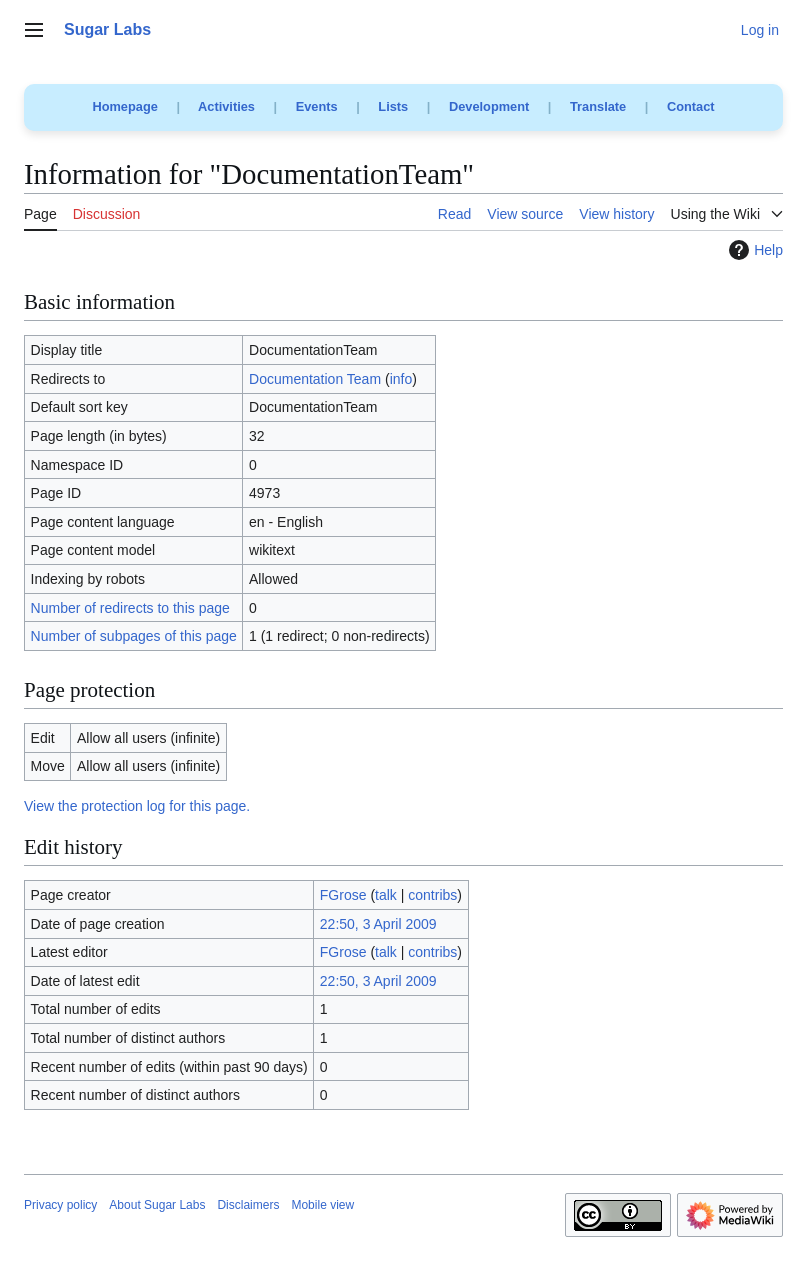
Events (317, 106)
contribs (432, 895)
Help (753, 250)
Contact (691, 106)
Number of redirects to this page (130, 608)
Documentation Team (315, 379)
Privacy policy (60, 1205)
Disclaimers (248, 1205)
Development (489, 106)
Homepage (124, 106)
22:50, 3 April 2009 (378, 924)
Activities (226, 106)
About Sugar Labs (157, 1205)
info (401, 379)
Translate (598, 106)
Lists (393, 106)
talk (386, 895)
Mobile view (322, 1205)
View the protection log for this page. (137, 806)
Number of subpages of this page (134, 636)
